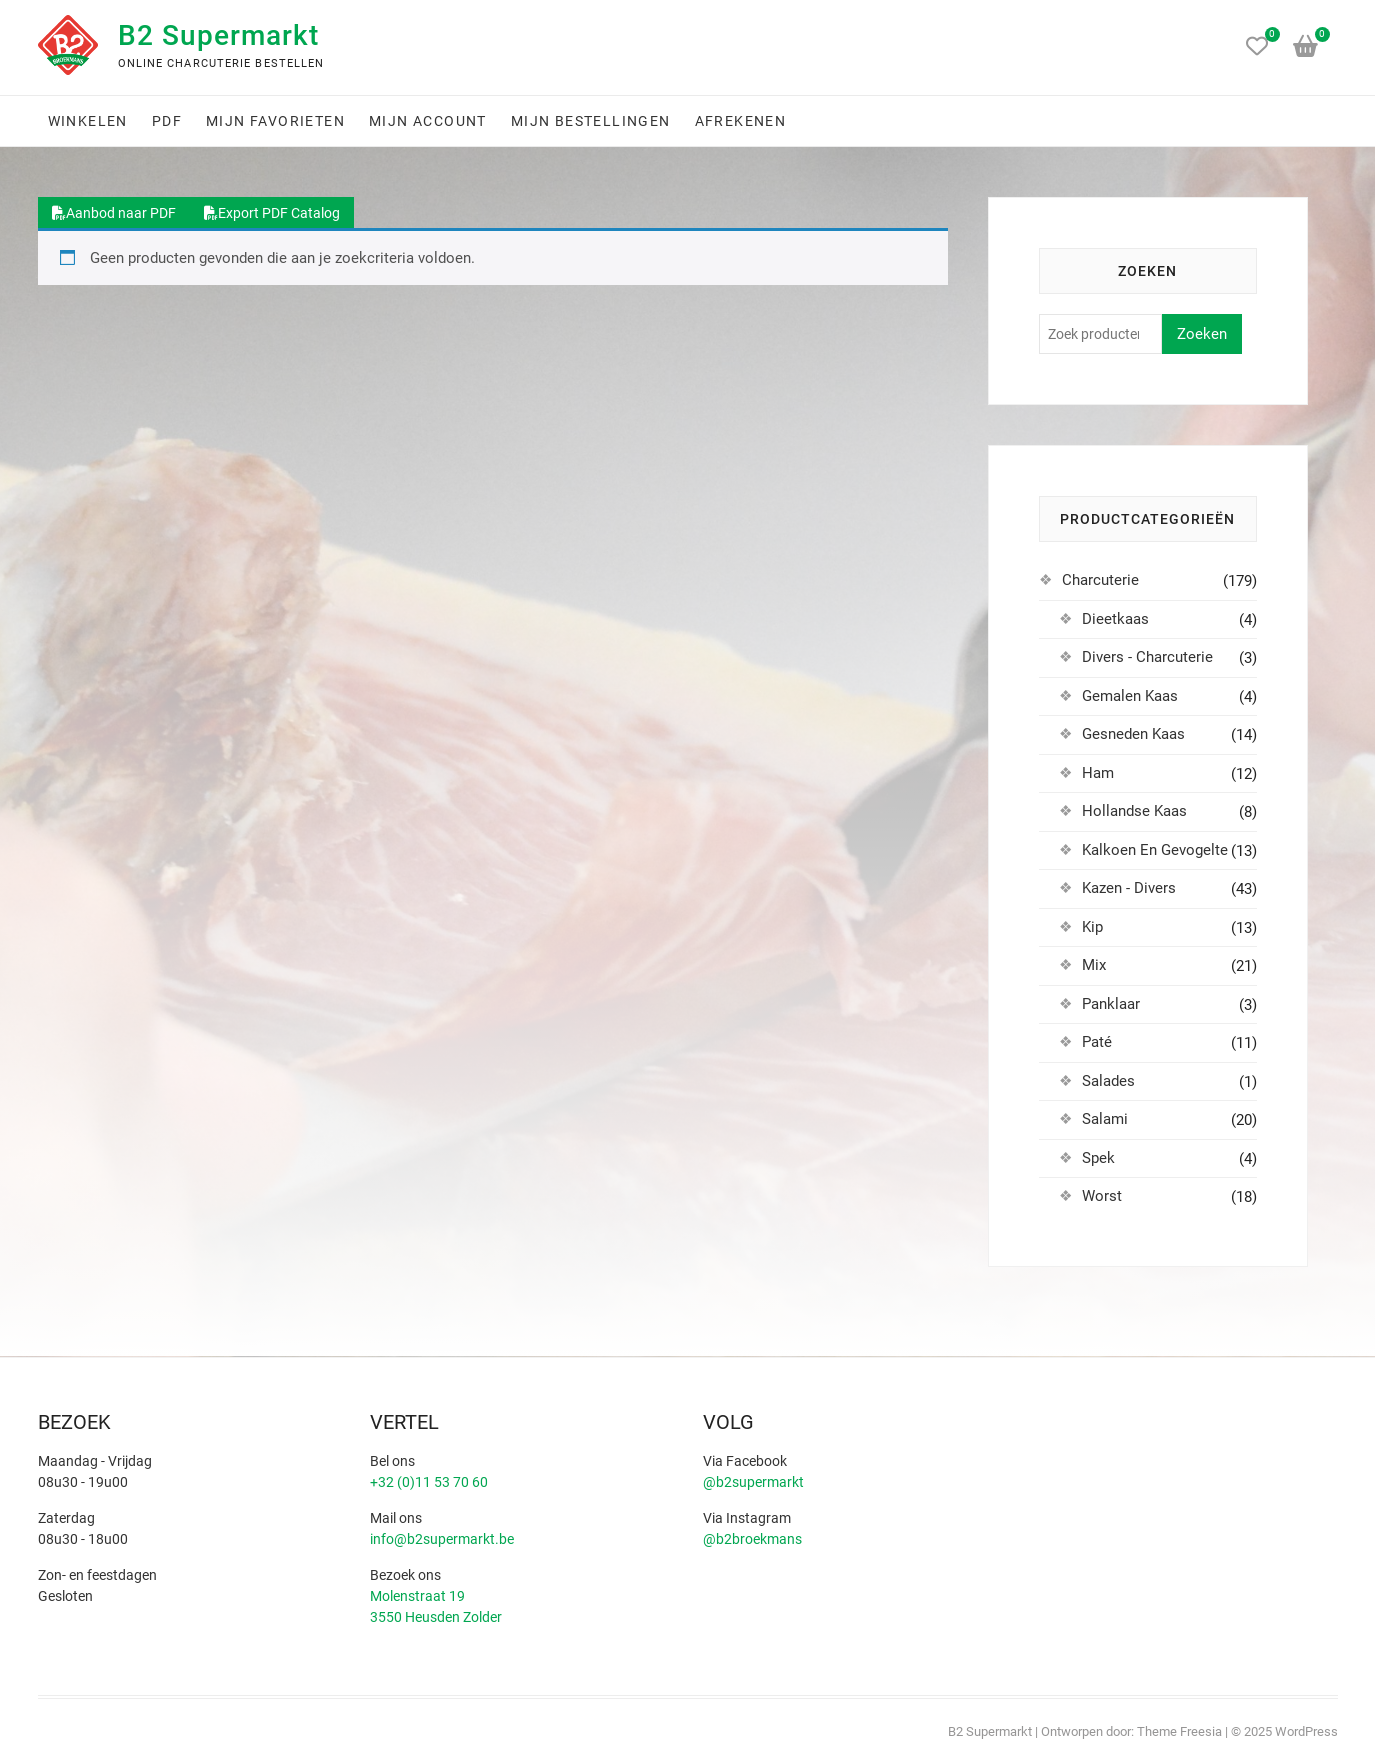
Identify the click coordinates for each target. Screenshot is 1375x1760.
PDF (167, 121)
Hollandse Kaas (1134, 811)
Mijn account (428, 121)
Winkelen (88, 121)
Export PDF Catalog (272, 213)
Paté (1097, 1042)
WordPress (1306, 1731)
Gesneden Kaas (1133, 734)
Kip (1092, 927)
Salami (1105, 1119)
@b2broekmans (752, 1539)
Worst (1102, 1196)
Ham (1098, 773)
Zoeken (1202, 334)
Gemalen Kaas (1130, 696)
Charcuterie (1100, 580)
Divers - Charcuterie (1147, 657)
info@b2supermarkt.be (442, 1539)
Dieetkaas (1115, 619)
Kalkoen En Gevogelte (1155, 850)
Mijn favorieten (275, 121)
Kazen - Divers (1129, 888)
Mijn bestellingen (591, 121)
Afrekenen (741, 121)
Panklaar (1111, 1004)
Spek (1098, 1158)
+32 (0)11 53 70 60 (429, 1482)
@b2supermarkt (753, 1482)
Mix (1094, 965)
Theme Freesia (1179, 1731)
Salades (1108, 1081)
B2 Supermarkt (218, 35)
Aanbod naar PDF (114, 213)
